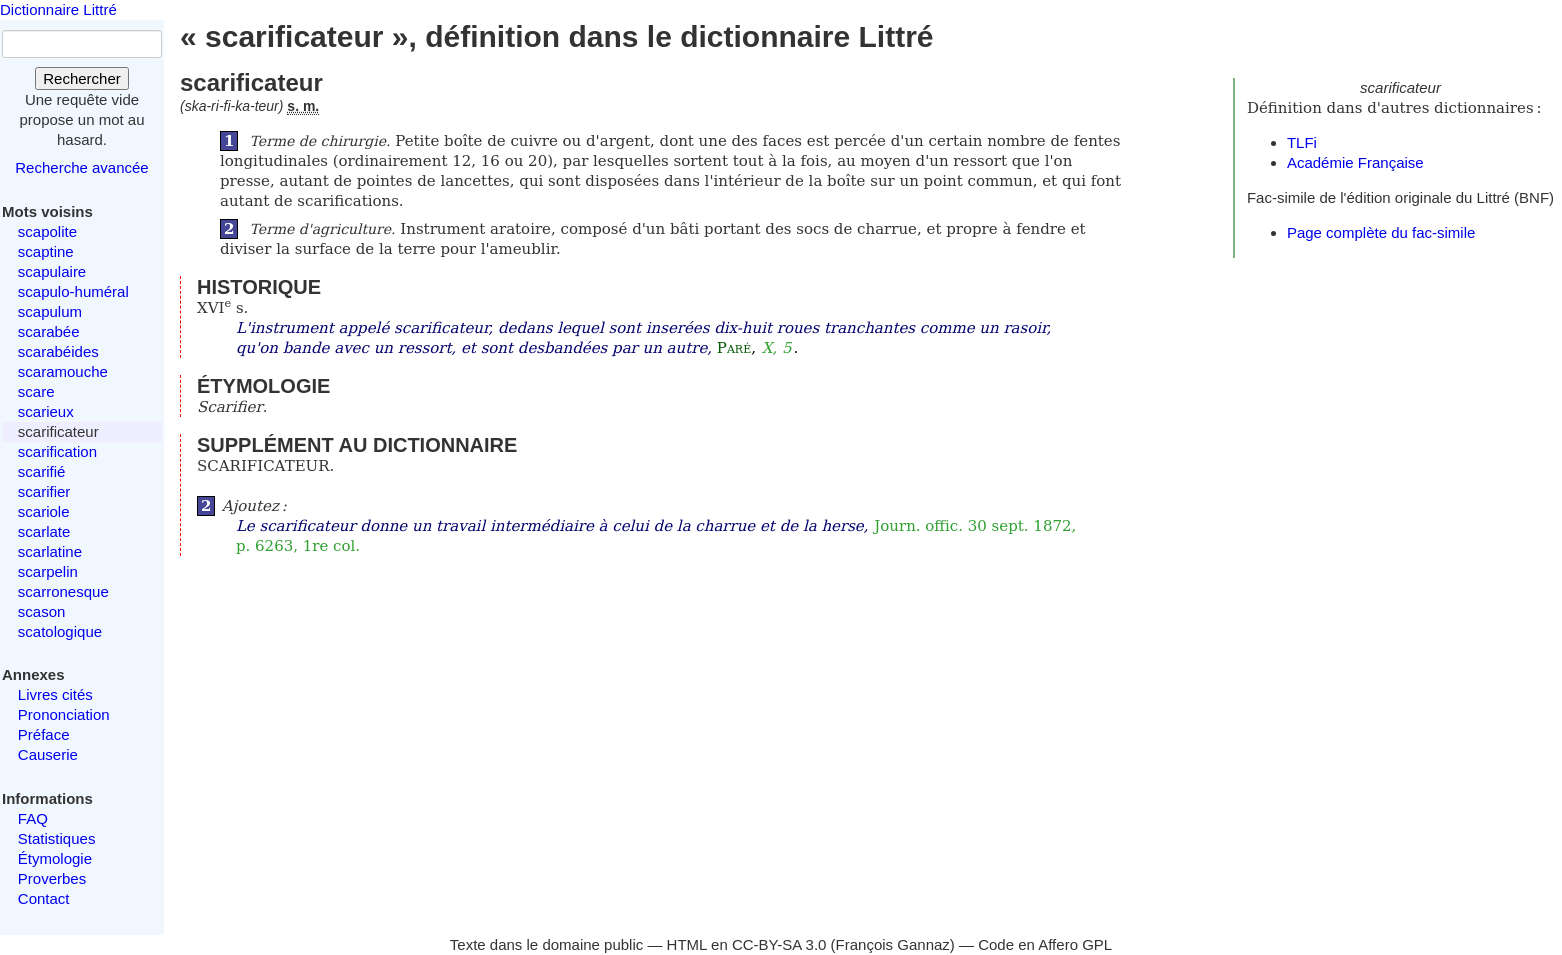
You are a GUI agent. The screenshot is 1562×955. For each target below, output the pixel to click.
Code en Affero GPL (1045, 944)
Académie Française (1355, 162)
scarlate (44, 531)
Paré (734, 348)
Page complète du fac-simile (1381, 232)
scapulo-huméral (73, 291)
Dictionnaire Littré (58, 9)
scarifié (42, 471)
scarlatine (50, 551)
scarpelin (48, 571)
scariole (44, 511)
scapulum (50, 311)
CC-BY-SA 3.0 (779, 944)
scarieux (46, 411)
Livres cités (55, 694)
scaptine (46, 251)
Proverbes (52, 878)
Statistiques (57, 838)
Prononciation (64, 714)
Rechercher (82, 78)
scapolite (47, 231)
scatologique (60, 631)
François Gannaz (893, 944)
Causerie (48, 754)
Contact (44, 898)
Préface (44, 734)
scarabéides (58, 351)
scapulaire (52, 271)
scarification (57, 451)
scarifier (44, 491)
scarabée (49, 331)
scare (36, 391)
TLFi (1302, 142)
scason (42, 611)
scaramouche (63, 371)
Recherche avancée (81, 167)
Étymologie (55, 858)
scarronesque (63, 591)
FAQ (33, 818)
